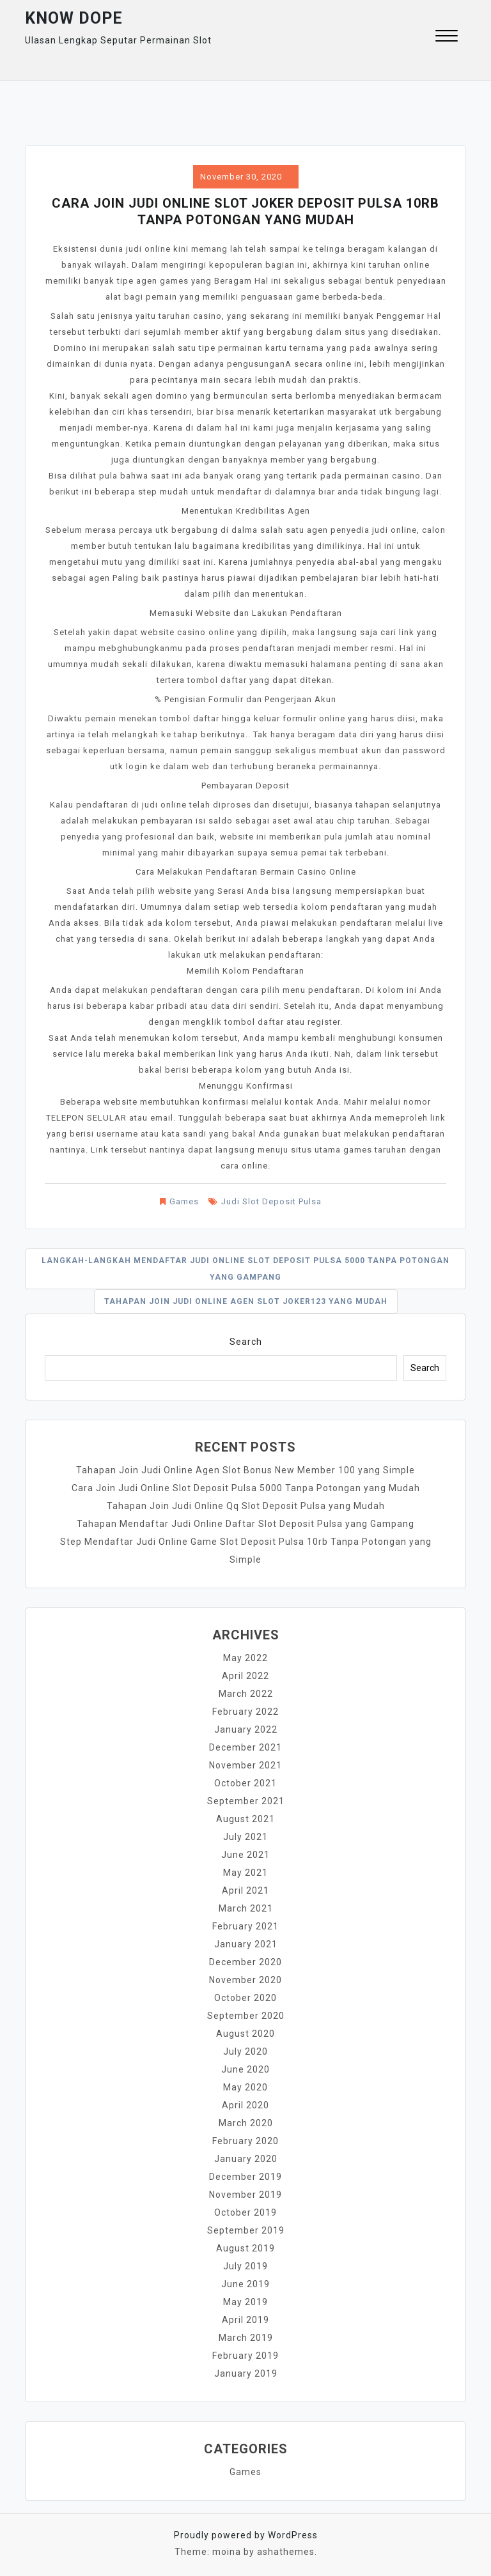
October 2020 (245, 1998)
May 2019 (245, 2302)
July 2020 (245, 2051)
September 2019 (245, 2230)
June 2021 (245, 1855)
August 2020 (245, 2033)
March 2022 (246, 1694)
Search (246, 1342)
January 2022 (245, 1729)
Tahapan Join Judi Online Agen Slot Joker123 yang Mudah (245, 1301)
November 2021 (245, 1765)
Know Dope (74, 18)
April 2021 (245, 1890)
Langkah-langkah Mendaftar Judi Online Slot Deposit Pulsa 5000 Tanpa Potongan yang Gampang (245, 1269)
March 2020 (246, 2123)
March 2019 (246, 2338)
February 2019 (245, 2355)
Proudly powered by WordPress (246, 2535)
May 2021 (245, 1872)
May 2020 (245, 2087)
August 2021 (245, 1819)
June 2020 (245, 2069)
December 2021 (245, 1747)
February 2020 (245, 2141)
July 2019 (245, 2266)
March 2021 (246, 1908)
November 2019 (245, 2194)
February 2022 (245, 1711)
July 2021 (245, 1837)
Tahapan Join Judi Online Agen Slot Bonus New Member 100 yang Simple (245, 1470)
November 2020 (245, 1980)
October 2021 (245, 1783)
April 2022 (245, 1676)
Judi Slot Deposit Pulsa (271, 1201)
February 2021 (245, 1926)
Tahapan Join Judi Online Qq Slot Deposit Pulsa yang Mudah (246, 1506)
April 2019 (245, 2320)
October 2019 (245, 2212)
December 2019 (245, 2177)
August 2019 (245, 2248)
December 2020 (245, 1962)
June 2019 (245, 2284)
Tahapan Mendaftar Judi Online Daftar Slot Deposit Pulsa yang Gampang (245, 1524)
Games (184, 1201)
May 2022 (245, 1658)
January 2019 (245, 2373)
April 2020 (245, 2105)
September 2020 (245, 2016)
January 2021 (245, 1944)
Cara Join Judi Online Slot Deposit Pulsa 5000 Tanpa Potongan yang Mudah (246, 1488)
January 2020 (245, 2159)
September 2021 (245, 1801)
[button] (446, 37)
